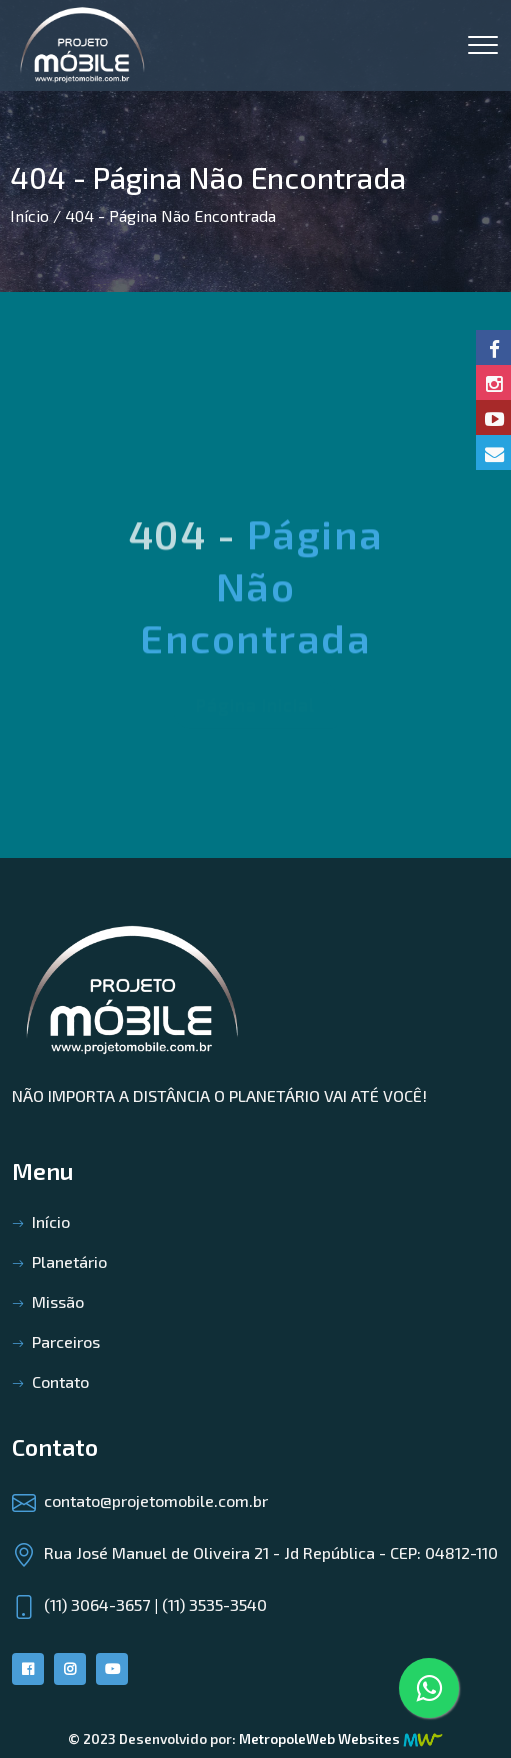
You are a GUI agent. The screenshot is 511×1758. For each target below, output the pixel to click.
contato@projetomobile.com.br (156, 1500)
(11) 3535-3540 (214, 1604)
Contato (60, 1381)
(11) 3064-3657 (97, 1604)
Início (29, 215)
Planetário (69, 1261)
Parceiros (66, 1341)
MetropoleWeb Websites (319, 1738)
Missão (58, 1301)
